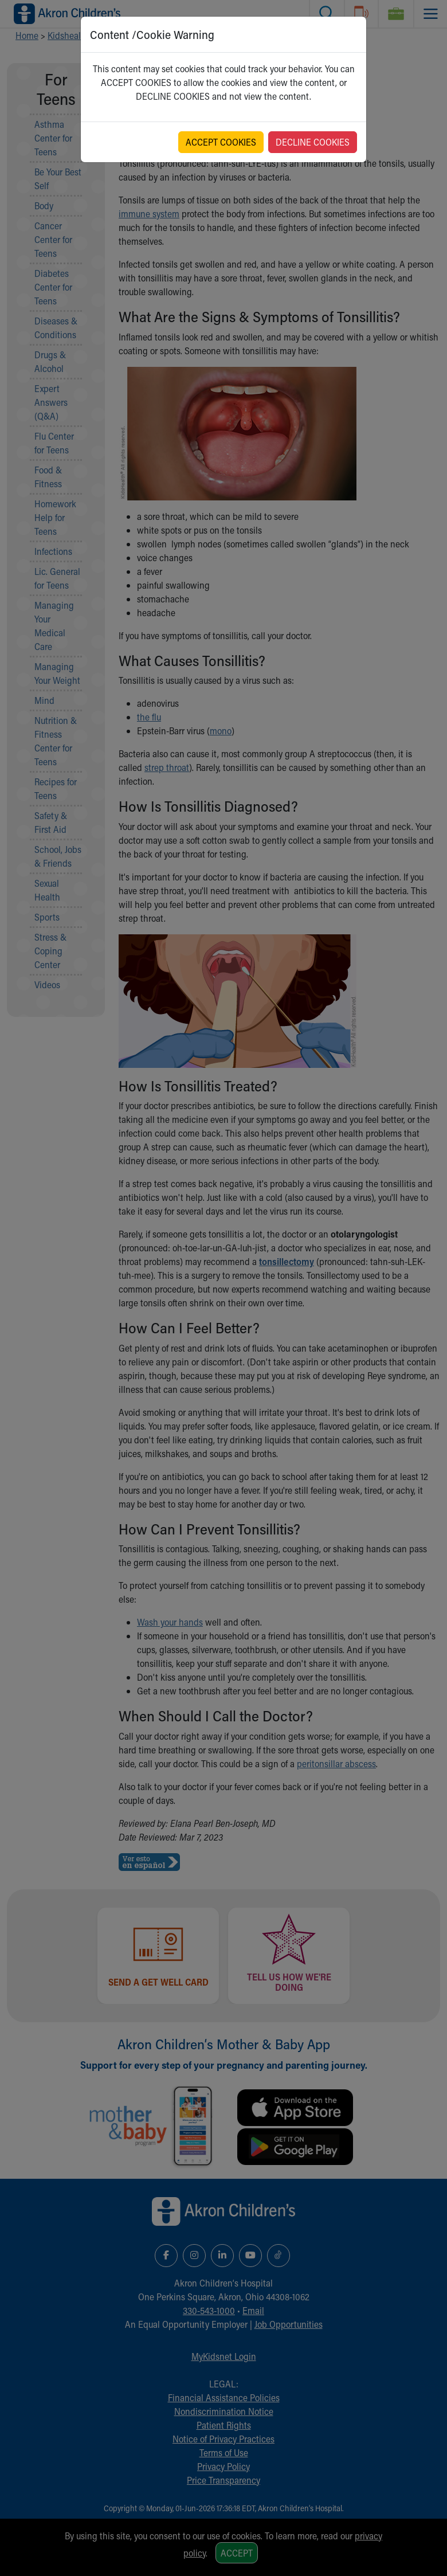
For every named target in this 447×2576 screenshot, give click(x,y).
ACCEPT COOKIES (221, 142)
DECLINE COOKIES (313, 142)
